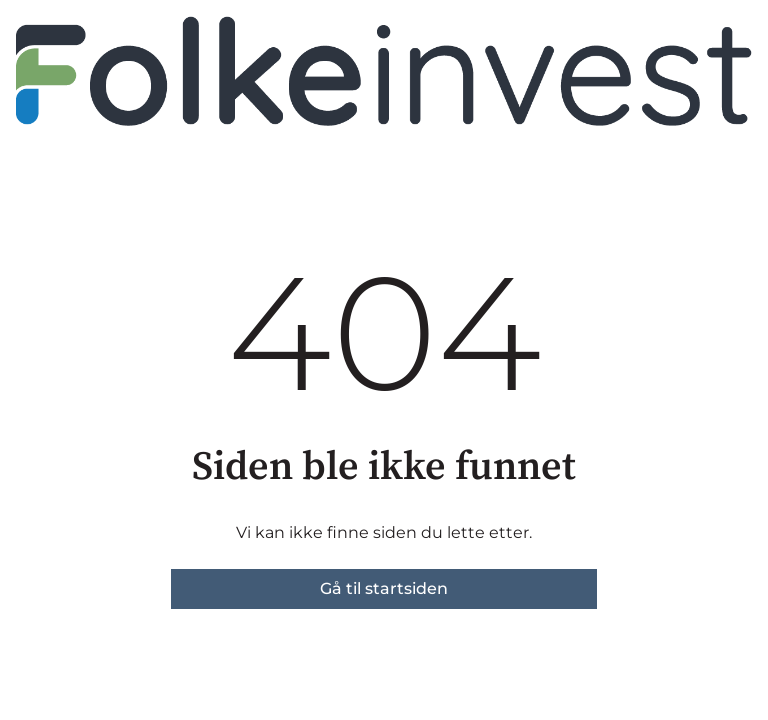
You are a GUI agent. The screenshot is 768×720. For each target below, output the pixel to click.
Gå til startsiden (384, 588)
